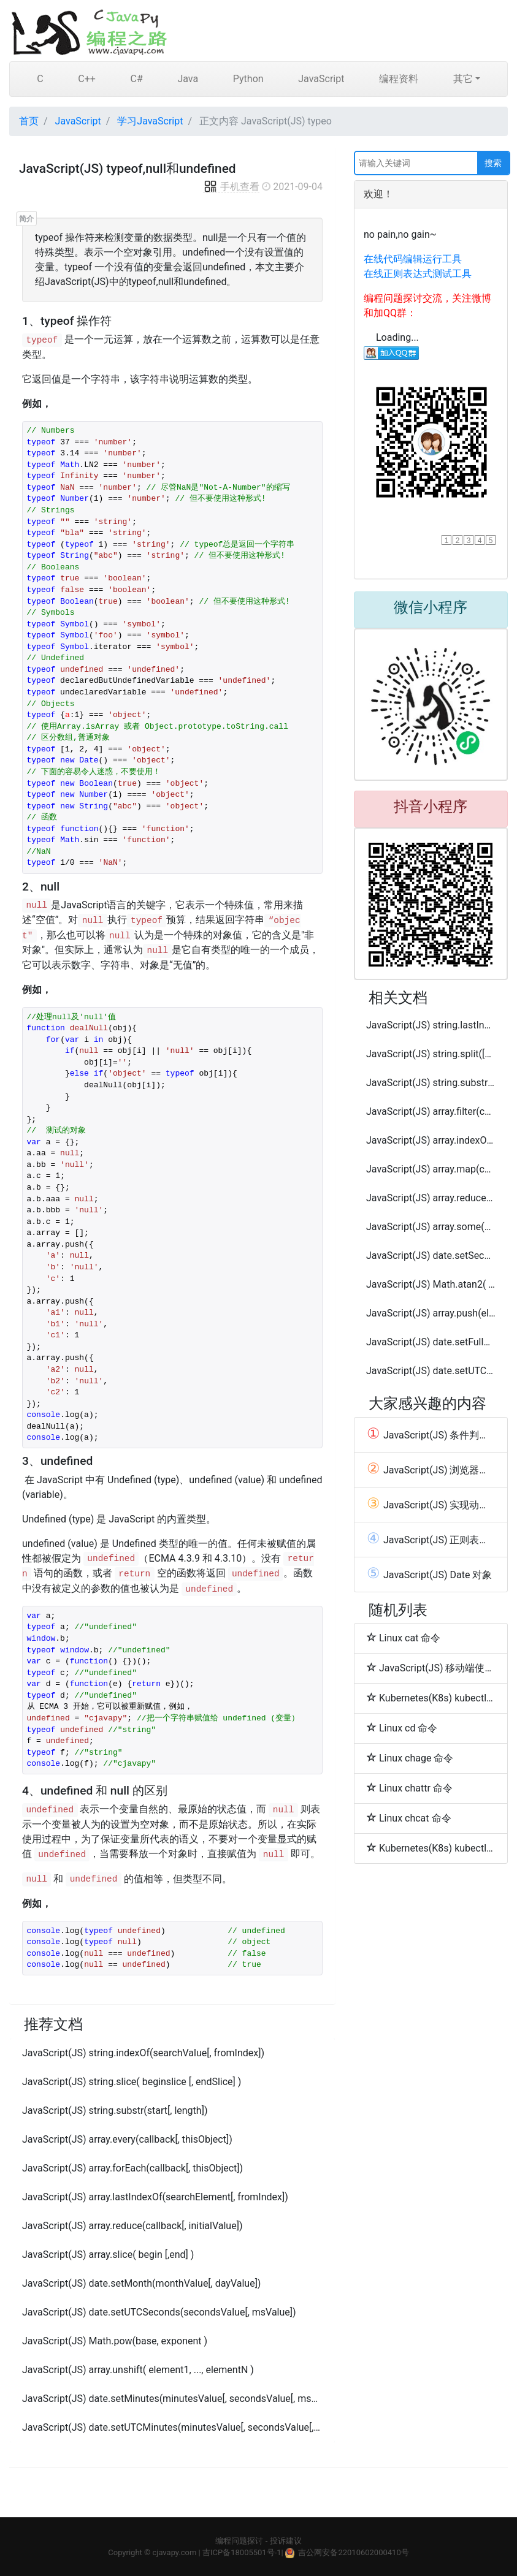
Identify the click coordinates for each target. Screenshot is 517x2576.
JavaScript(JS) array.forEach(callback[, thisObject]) (132, 2168)
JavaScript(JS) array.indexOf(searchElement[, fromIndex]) (431, 1140)
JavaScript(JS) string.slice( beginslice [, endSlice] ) (131, 2082)
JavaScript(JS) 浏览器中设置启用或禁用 (431, 1470)
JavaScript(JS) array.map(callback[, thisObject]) (431, 1169)
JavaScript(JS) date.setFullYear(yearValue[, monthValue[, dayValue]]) (431, 1342)
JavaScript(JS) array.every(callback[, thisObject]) (127, 2139)
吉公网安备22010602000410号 (353, 2552)
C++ (87, 79)
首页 (29, 121)
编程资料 (398, 79)
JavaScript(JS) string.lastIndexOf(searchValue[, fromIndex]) (431, 1025)
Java (187, 79)
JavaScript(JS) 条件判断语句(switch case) (431, 1435)
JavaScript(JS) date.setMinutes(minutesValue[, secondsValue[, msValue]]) (172, 2398)
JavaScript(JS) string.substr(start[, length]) (114, 2110)
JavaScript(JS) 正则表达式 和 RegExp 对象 (431, 1539)
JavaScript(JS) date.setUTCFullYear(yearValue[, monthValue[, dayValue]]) (431, 1371)
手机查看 (231, 187)
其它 (463, 79)
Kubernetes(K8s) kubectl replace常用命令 (431, 1848)
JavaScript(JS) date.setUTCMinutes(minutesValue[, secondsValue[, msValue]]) (172, 2427)
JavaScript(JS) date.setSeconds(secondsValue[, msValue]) (431, 1255)
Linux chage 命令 (410, 1758)
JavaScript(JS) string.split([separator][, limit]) (431, 1054)
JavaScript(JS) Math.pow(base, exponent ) (114, 2341)
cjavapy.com (174, 2552)
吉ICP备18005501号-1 (241, 2552)
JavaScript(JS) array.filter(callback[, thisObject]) (431, 1111)
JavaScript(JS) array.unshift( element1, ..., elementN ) (138, 2370)
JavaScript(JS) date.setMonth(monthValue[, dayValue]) (141, 2283)
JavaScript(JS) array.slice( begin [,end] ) (108, 2254)
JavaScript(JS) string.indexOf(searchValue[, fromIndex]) (143, 2053)
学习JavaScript (150, 121)
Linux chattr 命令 (410, 1788)
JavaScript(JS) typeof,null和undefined (127, 168)
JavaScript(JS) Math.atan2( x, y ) (431, 1284)
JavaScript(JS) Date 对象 (429, 1574)
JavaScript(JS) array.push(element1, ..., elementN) (431, 1313)
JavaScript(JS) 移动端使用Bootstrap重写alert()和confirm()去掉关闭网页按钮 (431, 1668)
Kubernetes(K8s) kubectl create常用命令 (431, 1698)
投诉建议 (286, 2540)
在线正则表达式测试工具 (418, 273)
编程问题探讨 (239, 2540)
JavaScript (321, 79)
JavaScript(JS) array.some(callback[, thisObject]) (431, 1227)
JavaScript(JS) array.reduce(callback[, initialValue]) (132, 2226)
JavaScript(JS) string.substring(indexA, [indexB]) (431, 1083)
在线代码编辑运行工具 (413, 259)
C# (137, 79)
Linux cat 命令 (403, 1638)
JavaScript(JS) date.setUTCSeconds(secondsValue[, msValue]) (159, 2312)
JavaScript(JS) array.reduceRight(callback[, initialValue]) (431, 1198)
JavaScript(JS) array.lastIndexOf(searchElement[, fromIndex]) (155, 2197)
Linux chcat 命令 (409, 1818)
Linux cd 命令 (402, 1728)
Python (248, 79)
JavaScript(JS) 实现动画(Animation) (431, 1504)
